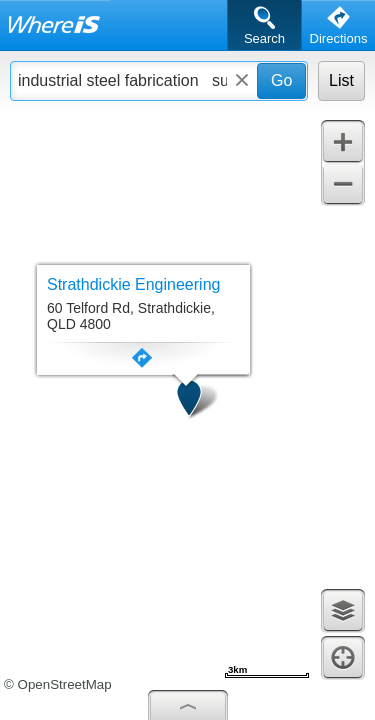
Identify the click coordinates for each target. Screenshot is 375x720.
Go (281, 80)
